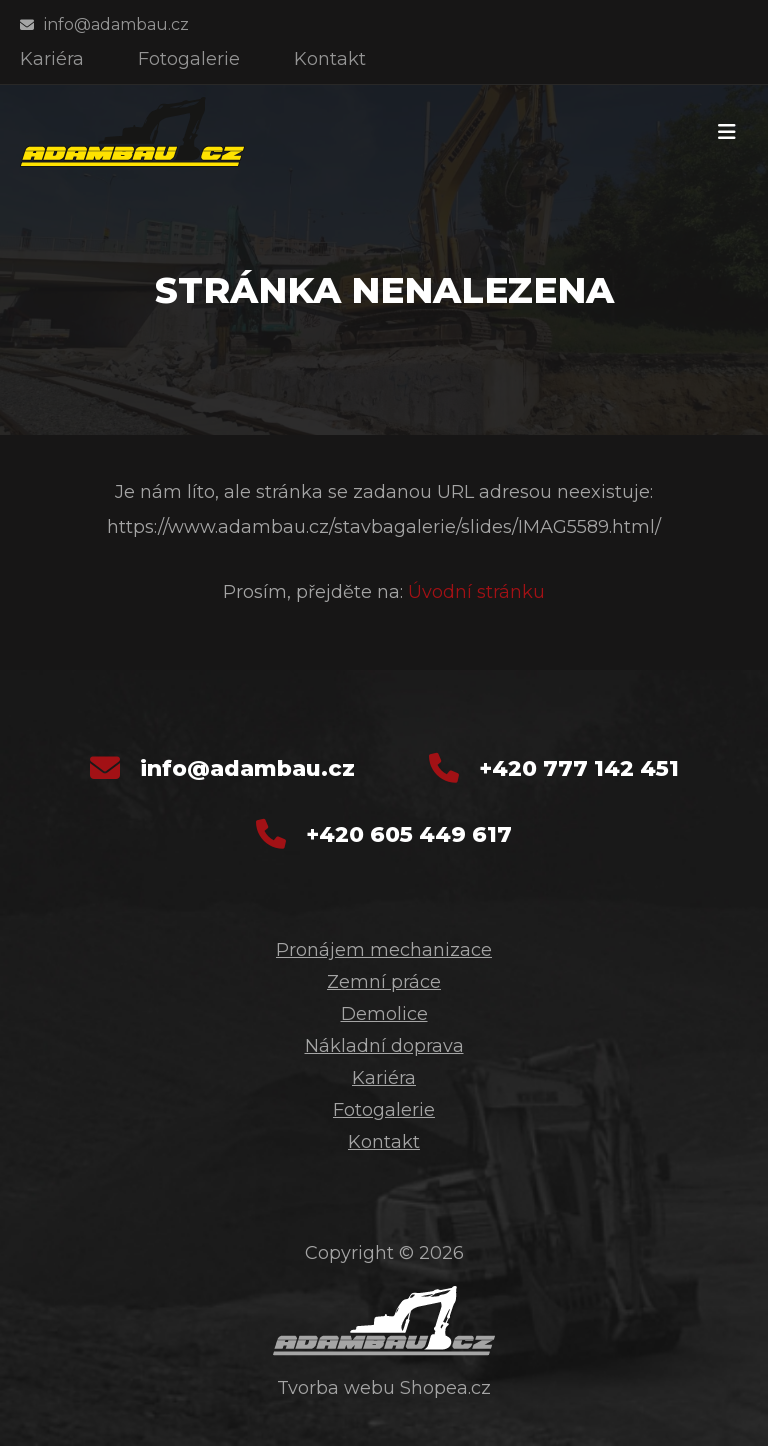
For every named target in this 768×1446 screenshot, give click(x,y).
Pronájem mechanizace (384, 950)
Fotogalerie (384, 1110)
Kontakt (384, 1142)
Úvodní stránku (476, 592)
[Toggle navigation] (727, 132)
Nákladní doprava (384, 1046)
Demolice (384, 1014)
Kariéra (384, 1078)
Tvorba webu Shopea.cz (384, 1388)
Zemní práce (384, 982)
